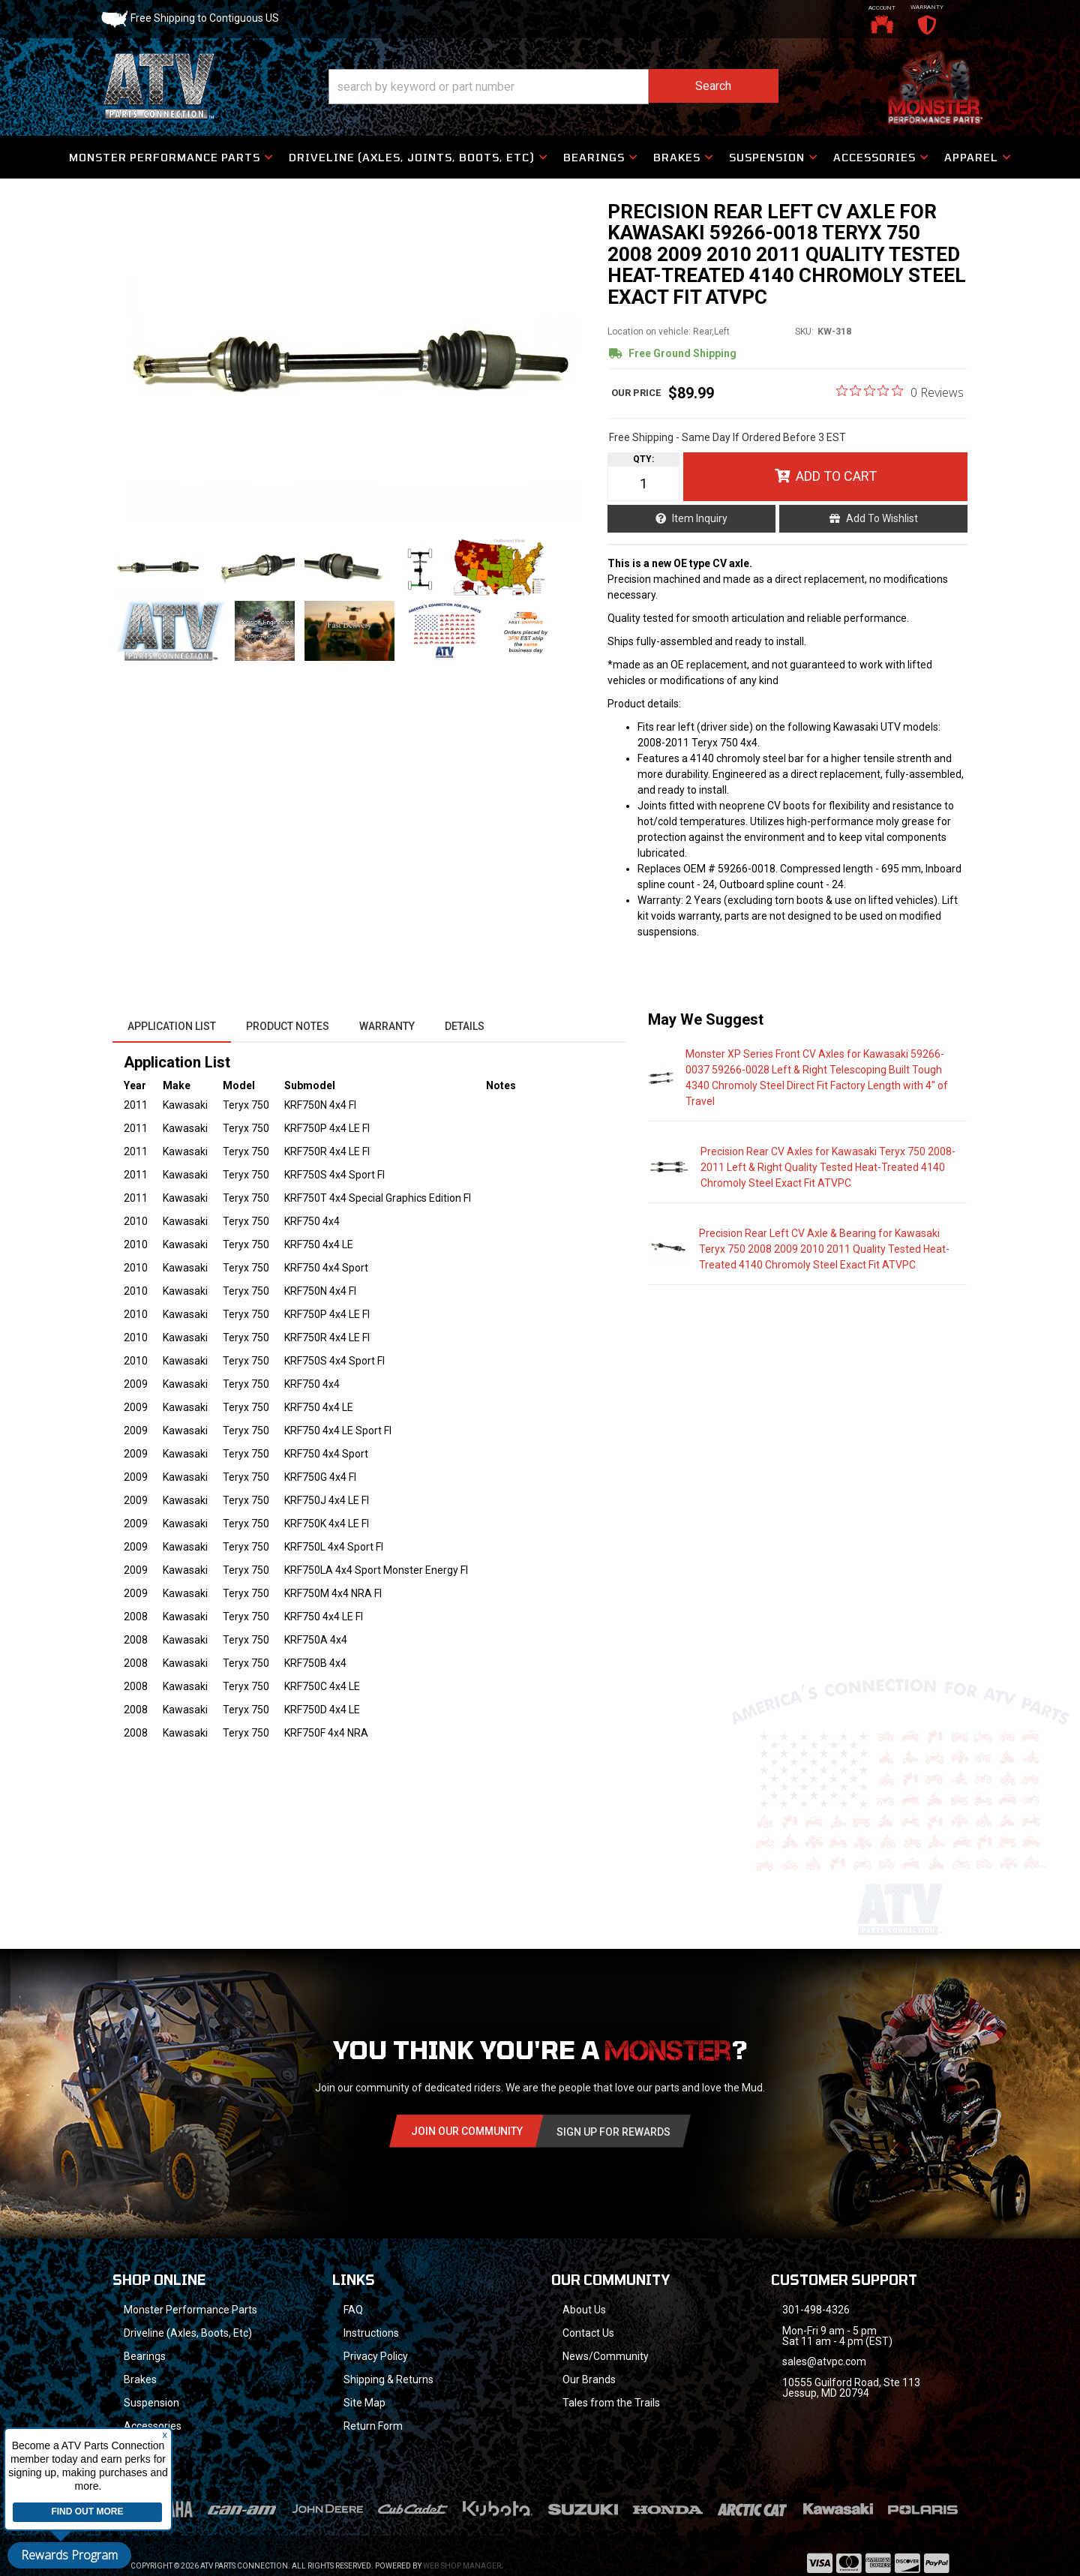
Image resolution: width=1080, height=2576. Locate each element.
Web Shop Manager (462, 2546)
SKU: (804, 331)
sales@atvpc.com (824, 2361)
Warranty (387, 1026)
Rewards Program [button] (69, 2555)
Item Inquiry (700, 518)
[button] (553, 86)
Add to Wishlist (882, 518)
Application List (172, 1026)
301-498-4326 (816, 2310)
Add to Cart (836, 476)
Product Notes (287, 1026)
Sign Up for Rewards (613, 2132)
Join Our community (467, 2131)
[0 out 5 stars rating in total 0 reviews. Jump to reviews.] (900, 391)
